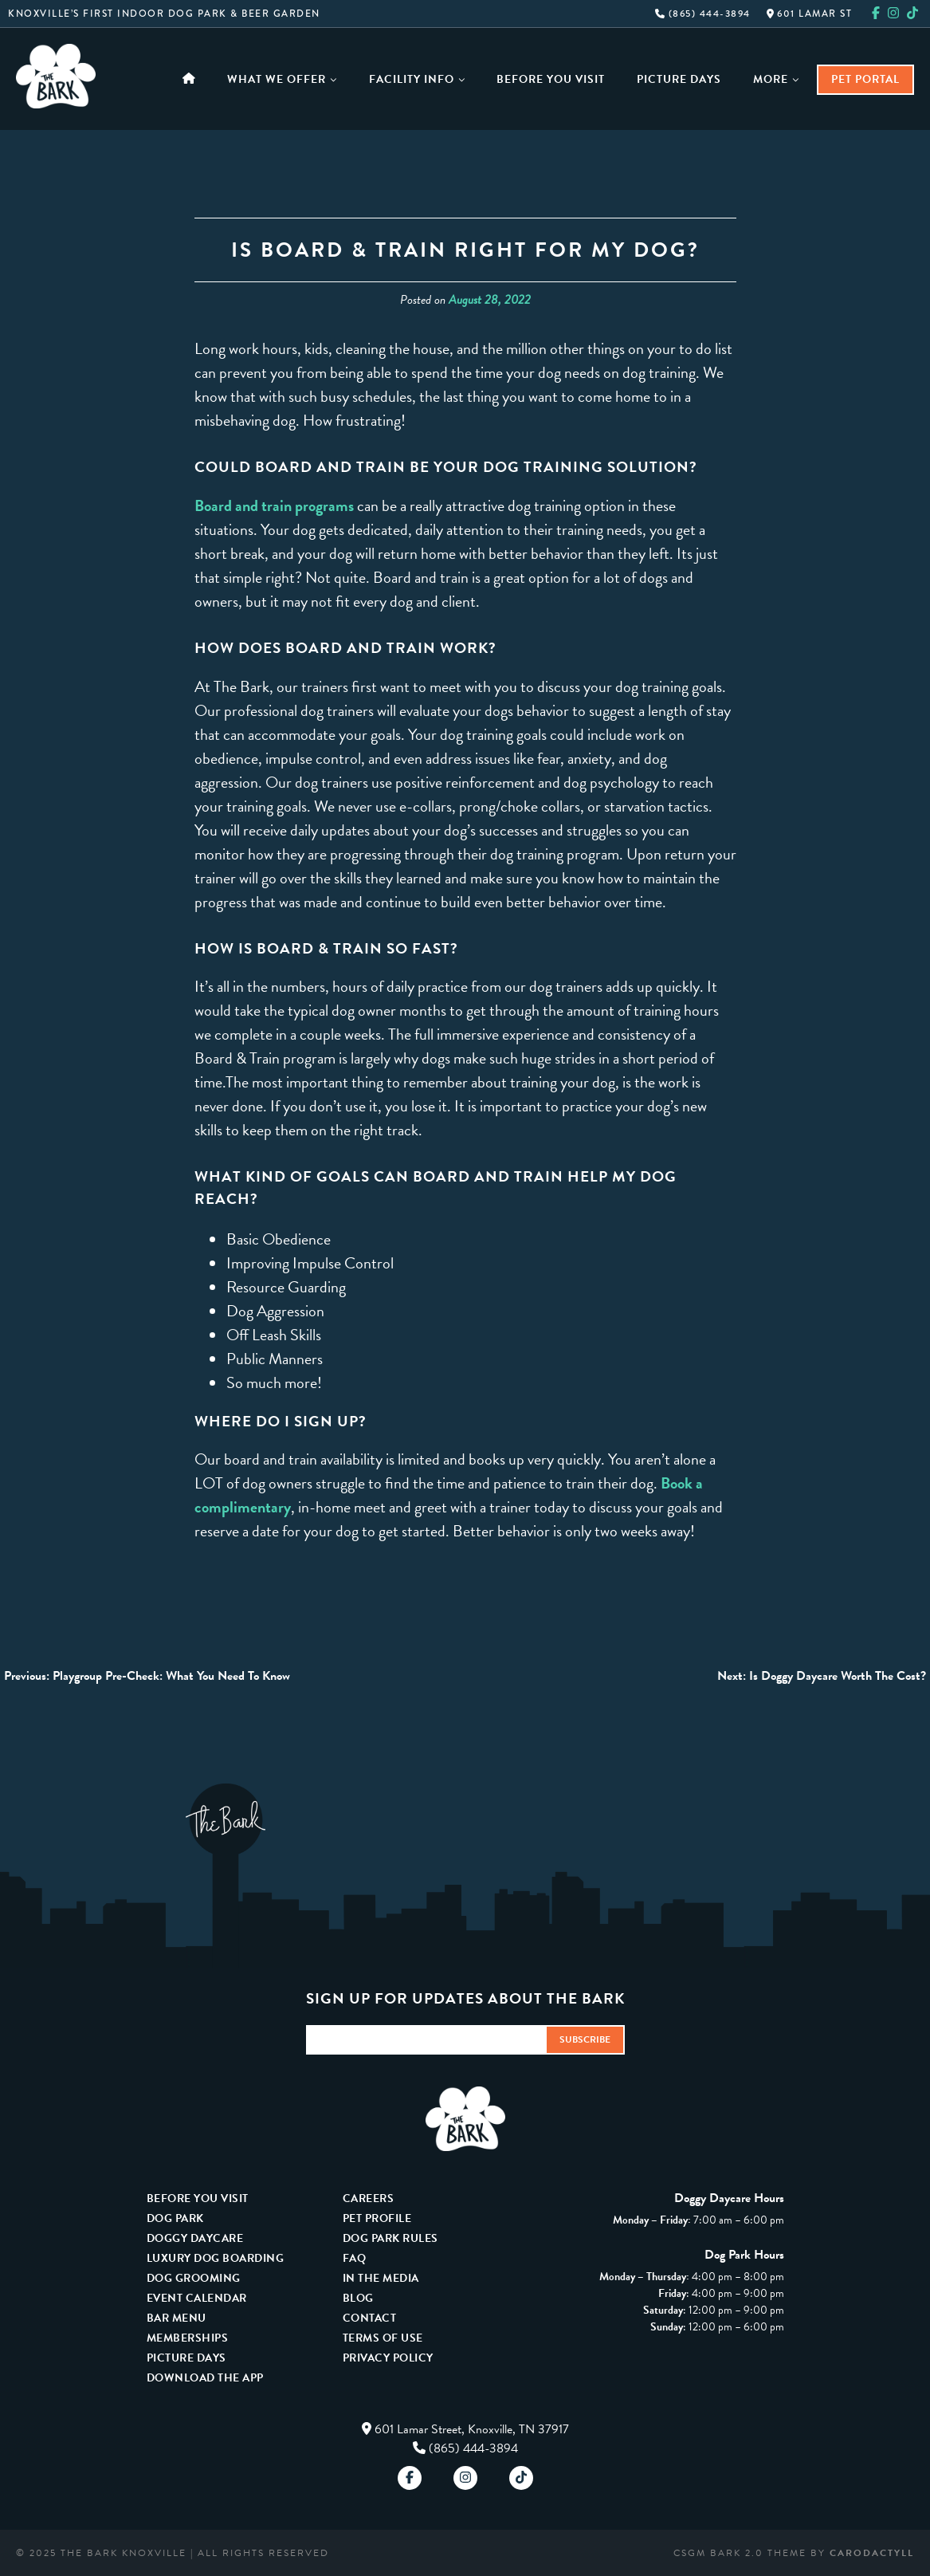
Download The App (205, 2378)
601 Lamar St (810, 13)
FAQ (355, 2258)
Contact (370, 2318)
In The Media (381, 2278)
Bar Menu (176, 2318)
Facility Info (417, 79)
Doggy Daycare (195, 2238)
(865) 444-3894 (703, 13)
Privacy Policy (388, 2358)
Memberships (188, 2338)
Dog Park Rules (390, 2238)
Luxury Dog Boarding (215, 2258)
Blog (358, 2298)
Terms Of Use (383, 2338)
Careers (368, 2198)
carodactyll (872, 2553)
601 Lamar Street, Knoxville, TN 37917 (472, 2429)
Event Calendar (197, 2298)
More (776, 79)
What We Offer (282, 79)
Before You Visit (550, 79)
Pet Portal (865, 79)
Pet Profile (377, 2218)
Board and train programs (274, 505)
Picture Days (679, 79)
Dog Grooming (194, 2278)
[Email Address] (425, 2040)
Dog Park (175, 2218)
